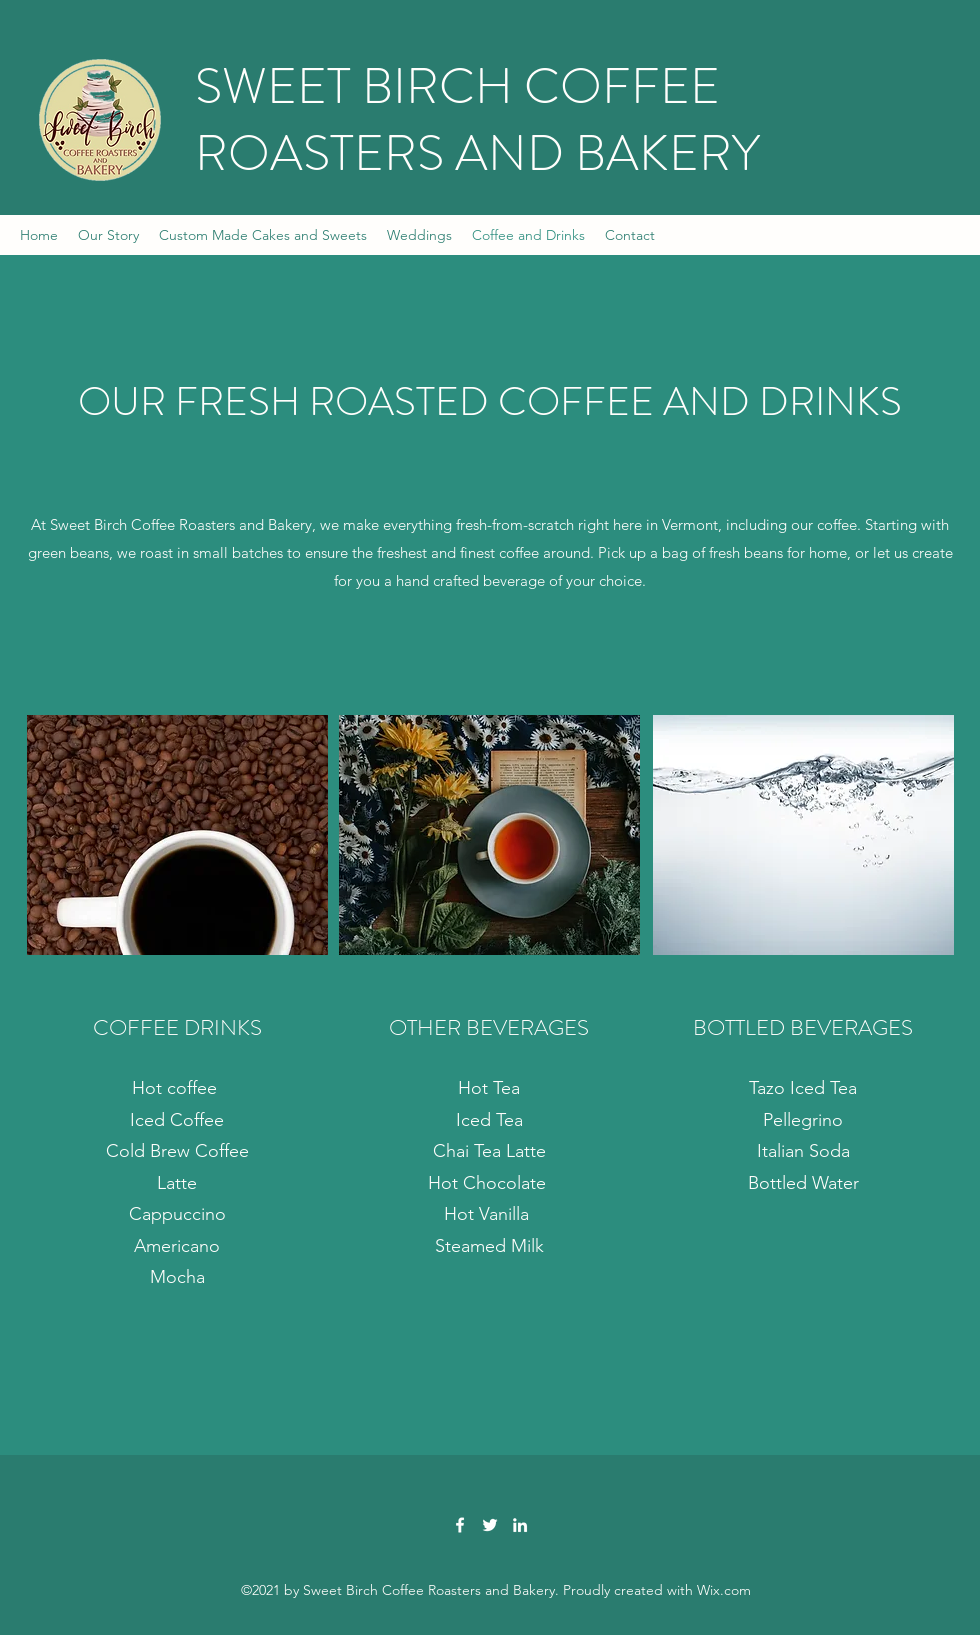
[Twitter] (490, 1525)
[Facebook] (460, 1525)
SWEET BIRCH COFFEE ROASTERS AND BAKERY (477, 120)
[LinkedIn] (520, 1525)
